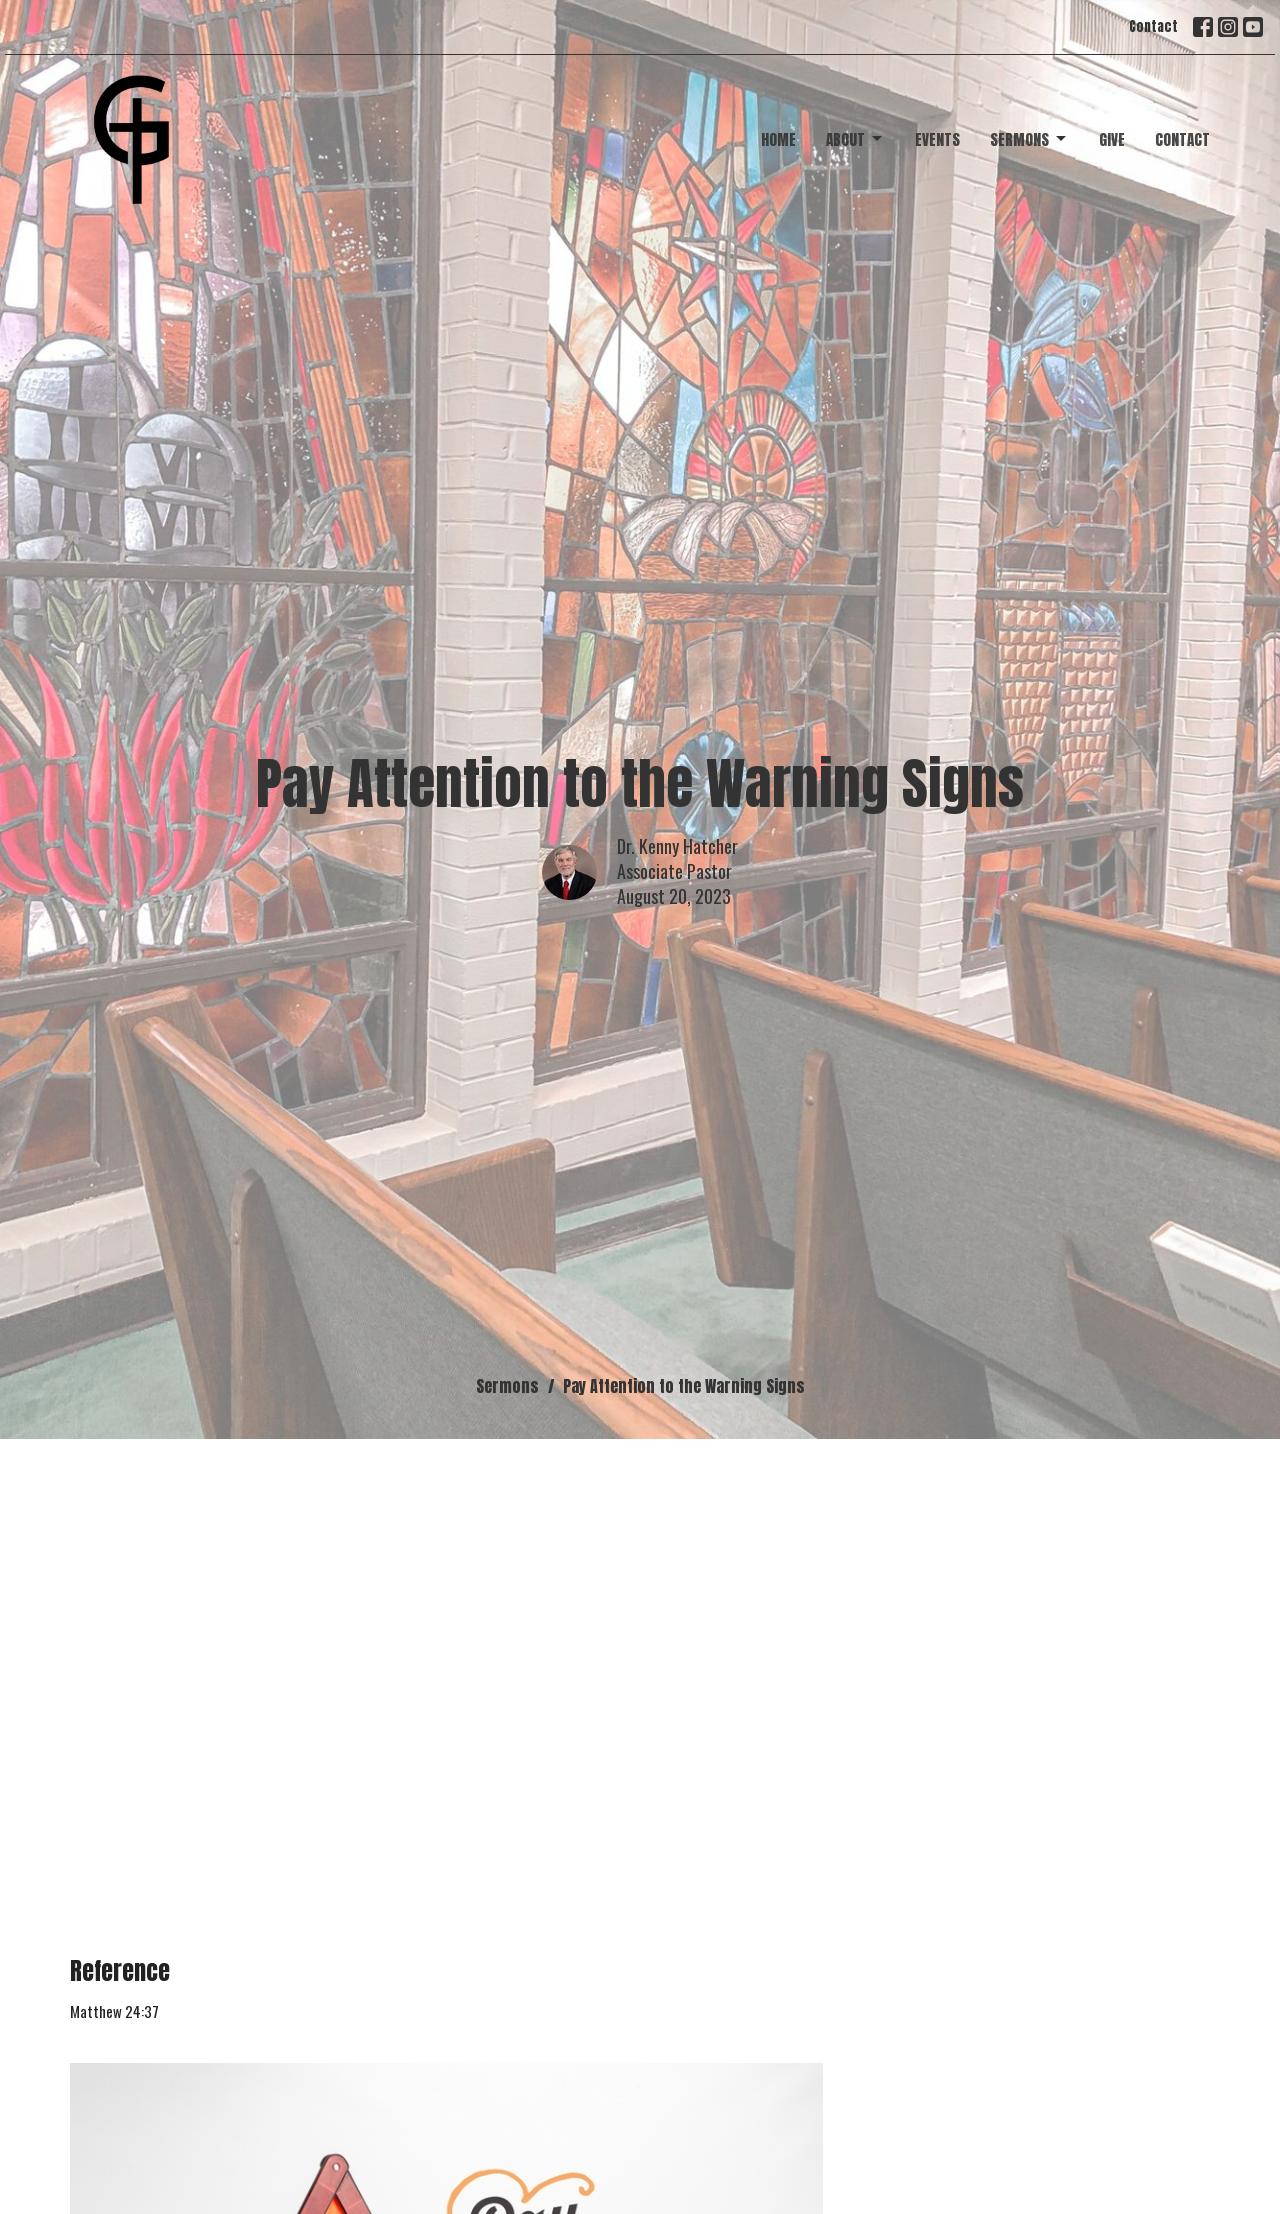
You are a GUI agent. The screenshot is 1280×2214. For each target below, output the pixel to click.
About (855, 139)
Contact (1153, 26)
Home (778, 139)
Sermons (1029, 139)
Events (937, 139)
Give (1112, 139)
